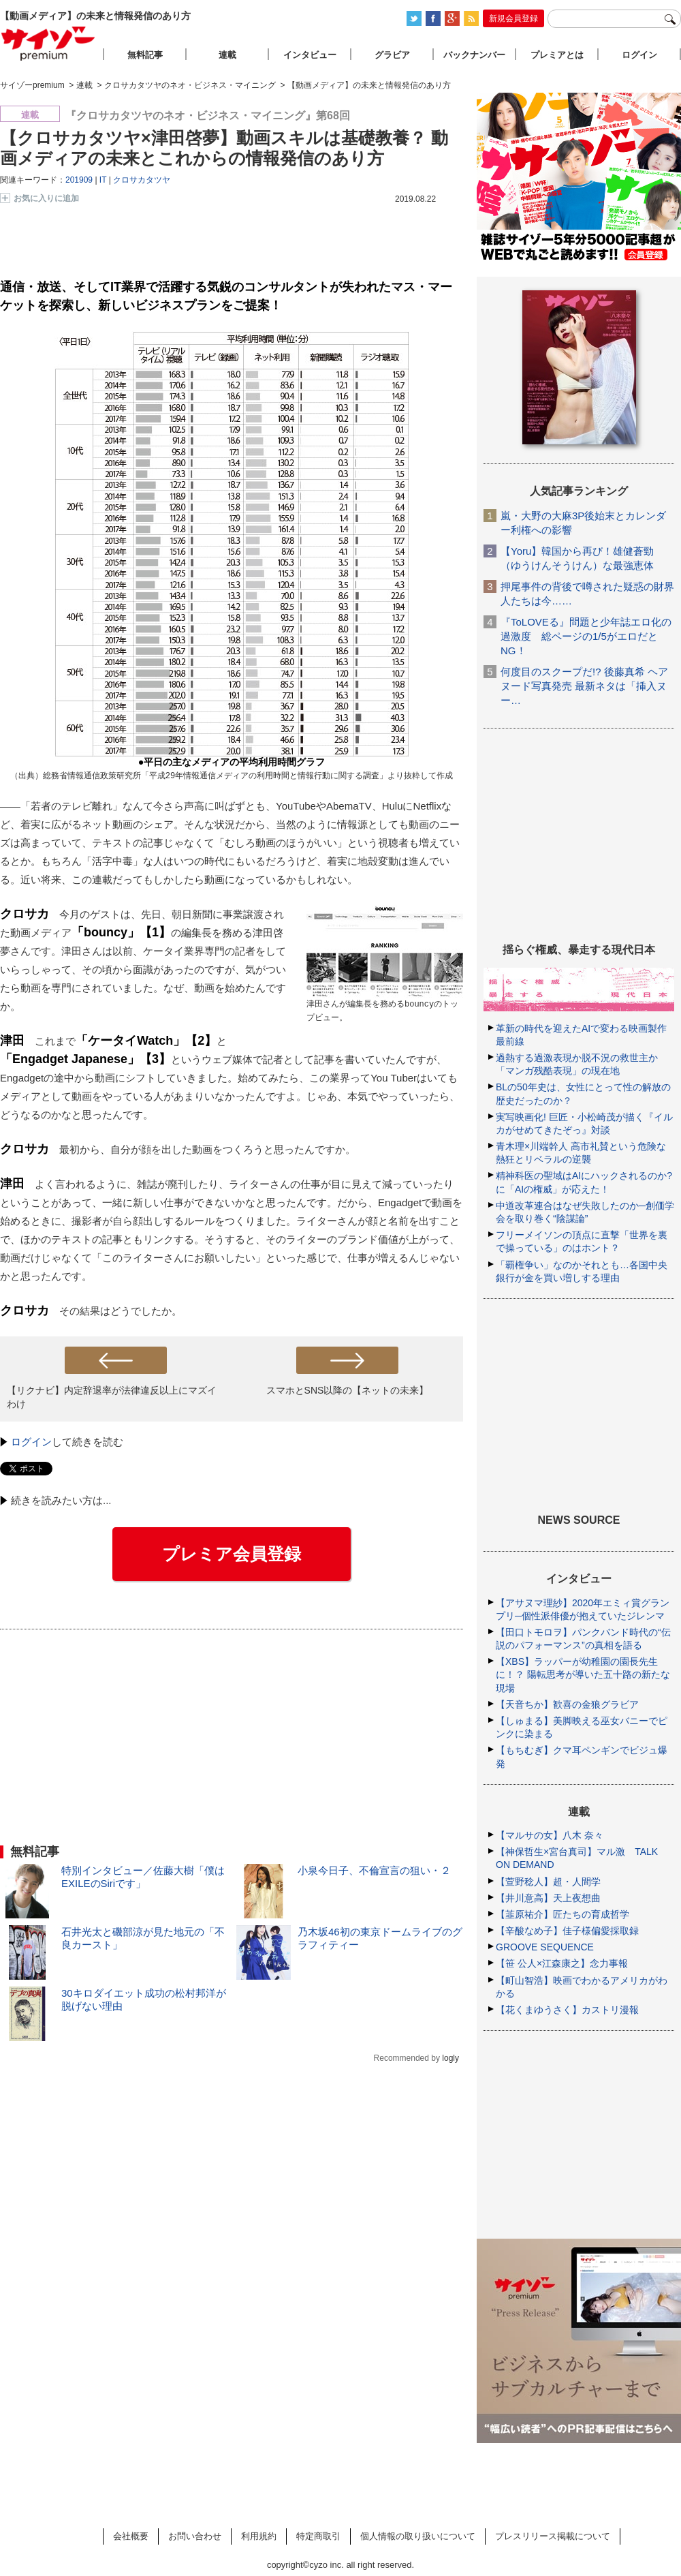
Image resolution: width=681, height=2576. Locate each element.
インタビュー (309, 55)
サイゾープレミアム (48, 43)
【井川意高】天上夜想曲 (548, 1897)
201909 (79, 180)
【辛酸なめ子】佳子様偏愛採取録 (567, 1930)
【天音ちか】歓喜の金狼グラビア (567, 1704)
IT (102, 180)
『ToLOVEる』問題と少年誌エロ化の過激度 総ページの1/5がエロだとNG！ (586, 636)
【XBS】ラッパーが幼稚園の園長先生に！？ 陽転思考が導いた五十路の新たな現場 (583, 1674)
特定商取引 (318, 2536)
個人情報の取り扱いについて (417, 2536)
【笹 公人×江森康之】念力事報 (562, 1963)
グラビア (392, 55)
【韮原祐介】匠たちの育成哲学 (562, 1914)
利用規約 (258, 2536)
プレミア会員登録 (231, 1553)
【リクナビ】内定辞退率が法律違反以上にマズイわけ (112, 1397)
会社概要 (130, 2536)
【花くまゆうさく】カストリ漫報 (567, 2009)
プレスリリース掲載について (552, 2536)
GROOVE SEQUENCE (545, 1947)
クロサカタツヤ (141, 180)
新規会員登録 (513, 18)
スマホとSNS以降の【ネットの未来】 (347, 1390)
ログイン (31, 1441)
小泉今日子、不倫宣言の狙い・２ (374, 1870)
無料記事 (145, 55)
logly (450, 2058)
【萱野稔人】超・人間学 (548, 1881)
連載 (227, 55)
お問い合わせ (194, 2536)
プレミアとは (557, 55)
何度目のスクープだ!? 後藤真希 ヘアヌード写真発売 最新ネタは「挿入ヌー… (584, 686)
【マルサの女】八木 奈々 (549, 1835)
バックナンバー (474, 55)
